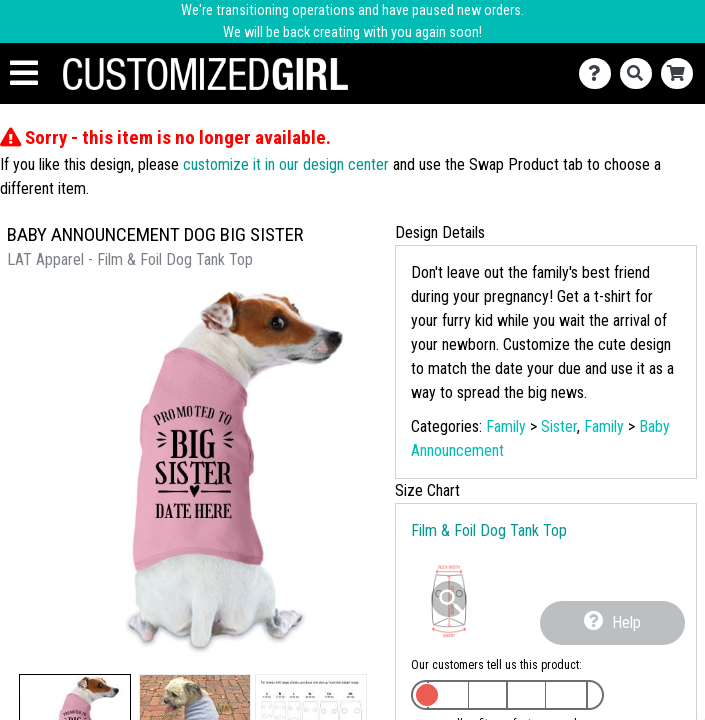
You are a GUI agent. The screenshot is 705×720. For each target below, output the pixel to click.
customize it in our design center (286, 164)
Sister (559, 426)
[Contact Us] (599, 73)
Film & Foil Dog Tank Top (489, 530)
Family (506, 426)
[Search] (640, 73)
